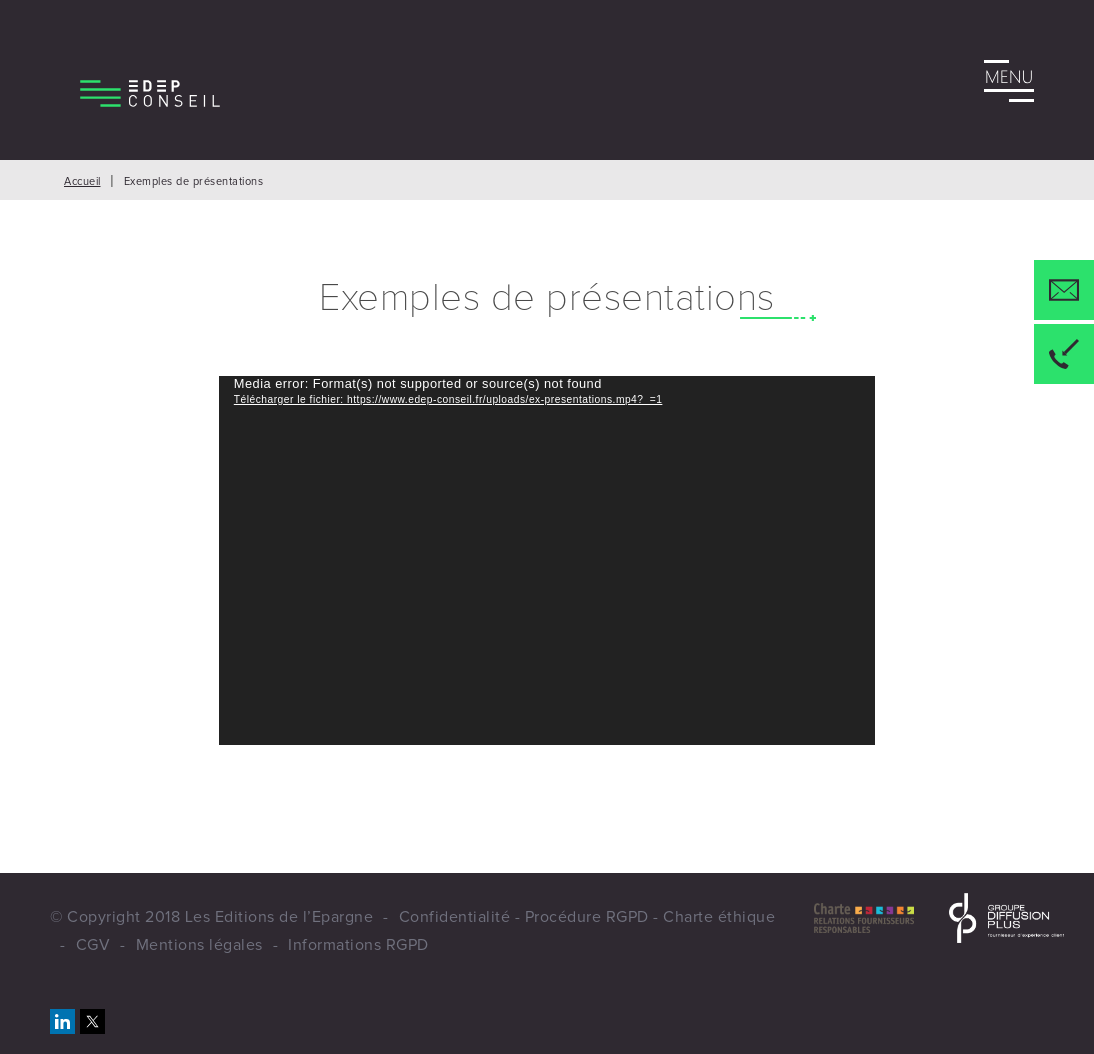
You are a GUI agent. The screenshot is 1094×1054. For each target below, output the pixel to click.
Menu (1009, 85)
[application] (547, 560)
